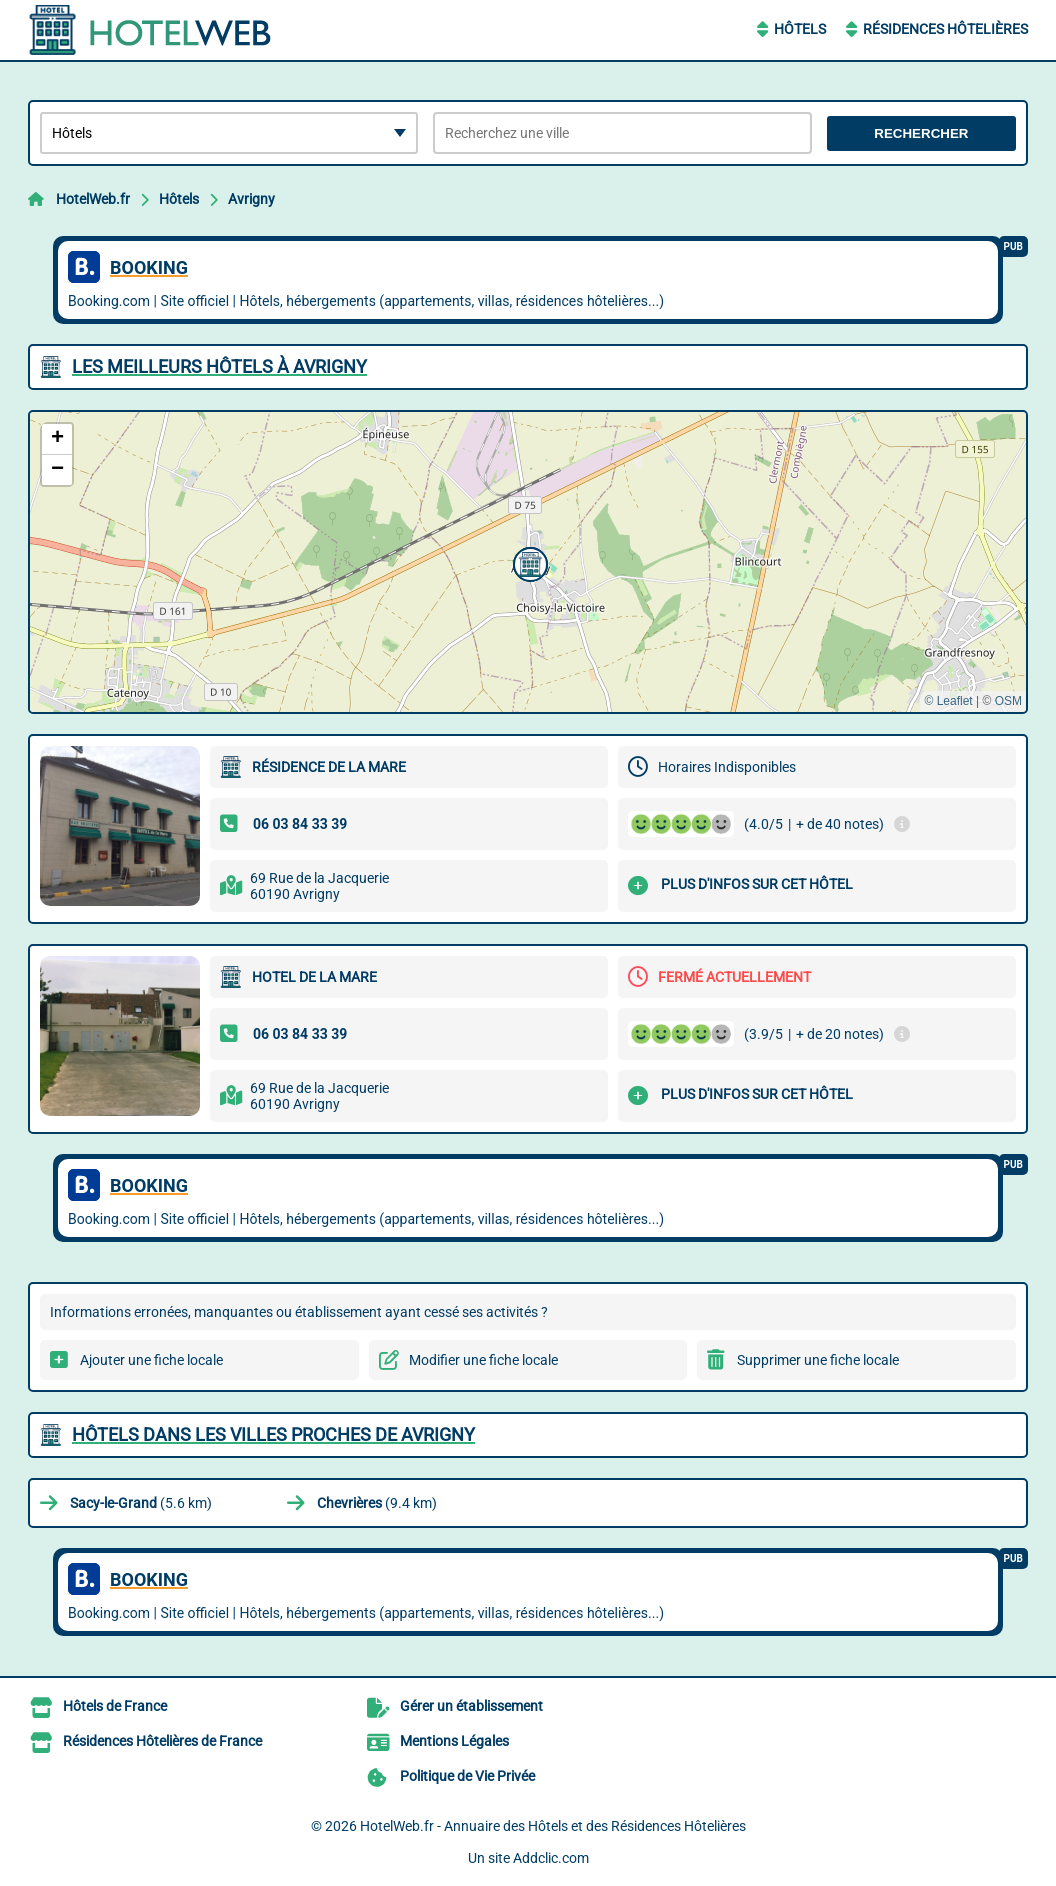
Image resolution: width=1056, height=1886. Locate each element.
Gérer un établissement (471, 1706)
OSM (1008, 701)
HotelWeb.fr (93, 199)
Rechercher (921, 133)
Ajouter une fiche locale (151, 1360)
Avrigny (251, 199)
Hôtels (800, 29)
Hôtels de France (115, 1706)
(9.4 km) (377, 1503)
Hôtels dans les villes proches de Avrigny (273, 1434)
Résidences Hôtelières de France (162, 1741)
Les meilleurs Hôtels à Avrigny (219, 366)
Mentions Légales (454, 1741)
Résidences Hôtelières (945, 29)
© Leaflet (948, 701)
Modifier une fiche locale (483, 1360)
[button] (528, 562)
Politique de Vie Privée (467, 1776)
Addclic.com (551, 1858)
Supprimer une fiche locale (818, 1360)
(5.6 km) (141, 1503)
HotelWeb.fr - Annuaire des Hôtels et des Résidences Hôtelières (553, 1826)
